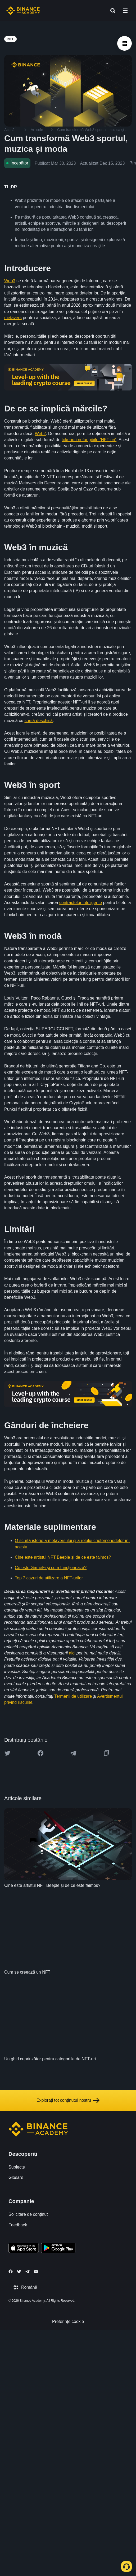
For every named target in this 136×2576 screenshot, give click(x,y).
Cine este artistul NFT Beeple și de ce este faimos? (63, 1557)
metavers (13, 317)
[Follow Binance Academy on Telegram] (27, 2271)
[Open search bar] (111, 10)
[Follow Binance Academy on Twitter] (19, 2271)
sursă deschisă (38, 720)
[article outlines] (124, 43)
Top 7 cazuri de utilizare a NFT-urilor (49, 1578)
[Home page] (23, 10)
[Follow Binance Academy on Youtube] (36, 2271)
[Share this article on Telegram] (73, 1753)
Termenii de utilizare (72, 1696)
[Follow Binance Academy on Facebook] (10, 2271)
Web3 (9, 281)
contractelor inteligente (80, 902)
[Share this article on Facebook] (40, 1753)
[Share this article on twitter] (7, 1753)
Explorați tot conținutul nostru (68, 2100)
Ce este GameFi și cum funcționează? (51, 1567)
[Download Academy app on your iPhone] (23, 2248)
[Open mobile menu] (125, 10)
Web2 (40, 433)
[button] (125, 10)
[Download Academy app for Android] (58, 2248)
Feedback (17, 2225)
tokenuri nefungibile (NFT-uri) (89, 439)
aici (71, 1653)
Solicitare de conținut (28, 2214)
